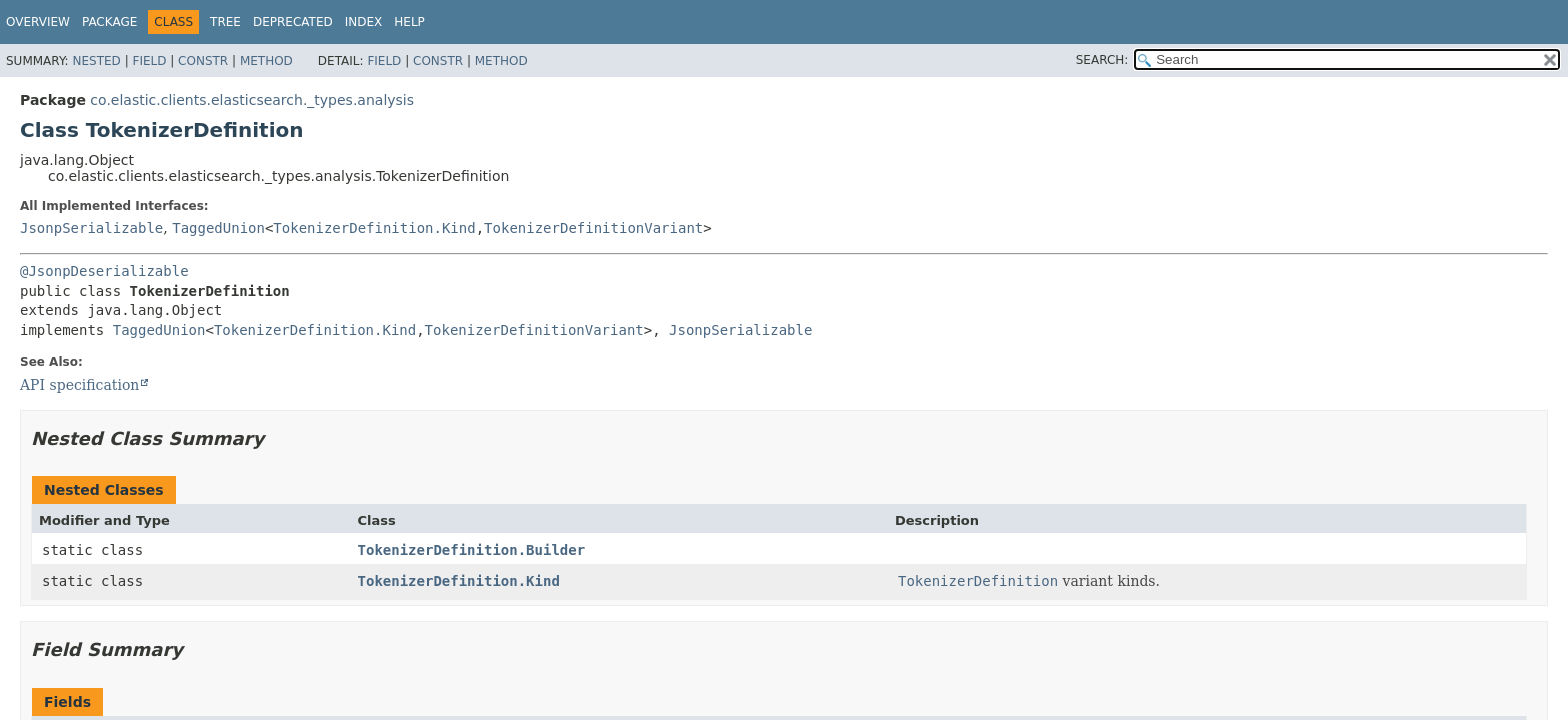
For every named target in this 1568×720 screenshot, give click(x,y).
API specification (79, 385)
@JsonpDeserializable (104, 271)
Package (109, 22)
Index (364, 22)
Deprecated (293, 22)
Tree (225, 22)
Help (409, 22)
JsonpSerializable (91, 228)
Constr (203, 61)
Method (266, 61)
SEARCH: (1102, 60)
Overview (38, 22)
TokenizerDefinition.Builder (472, 550)
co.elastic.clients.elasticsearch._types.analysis (252, 100)
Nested (96, 61)
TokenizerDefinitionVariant (593, 228)
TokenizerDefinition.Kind (374, 228)
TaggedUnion (218, 228)
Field (149, 61)
